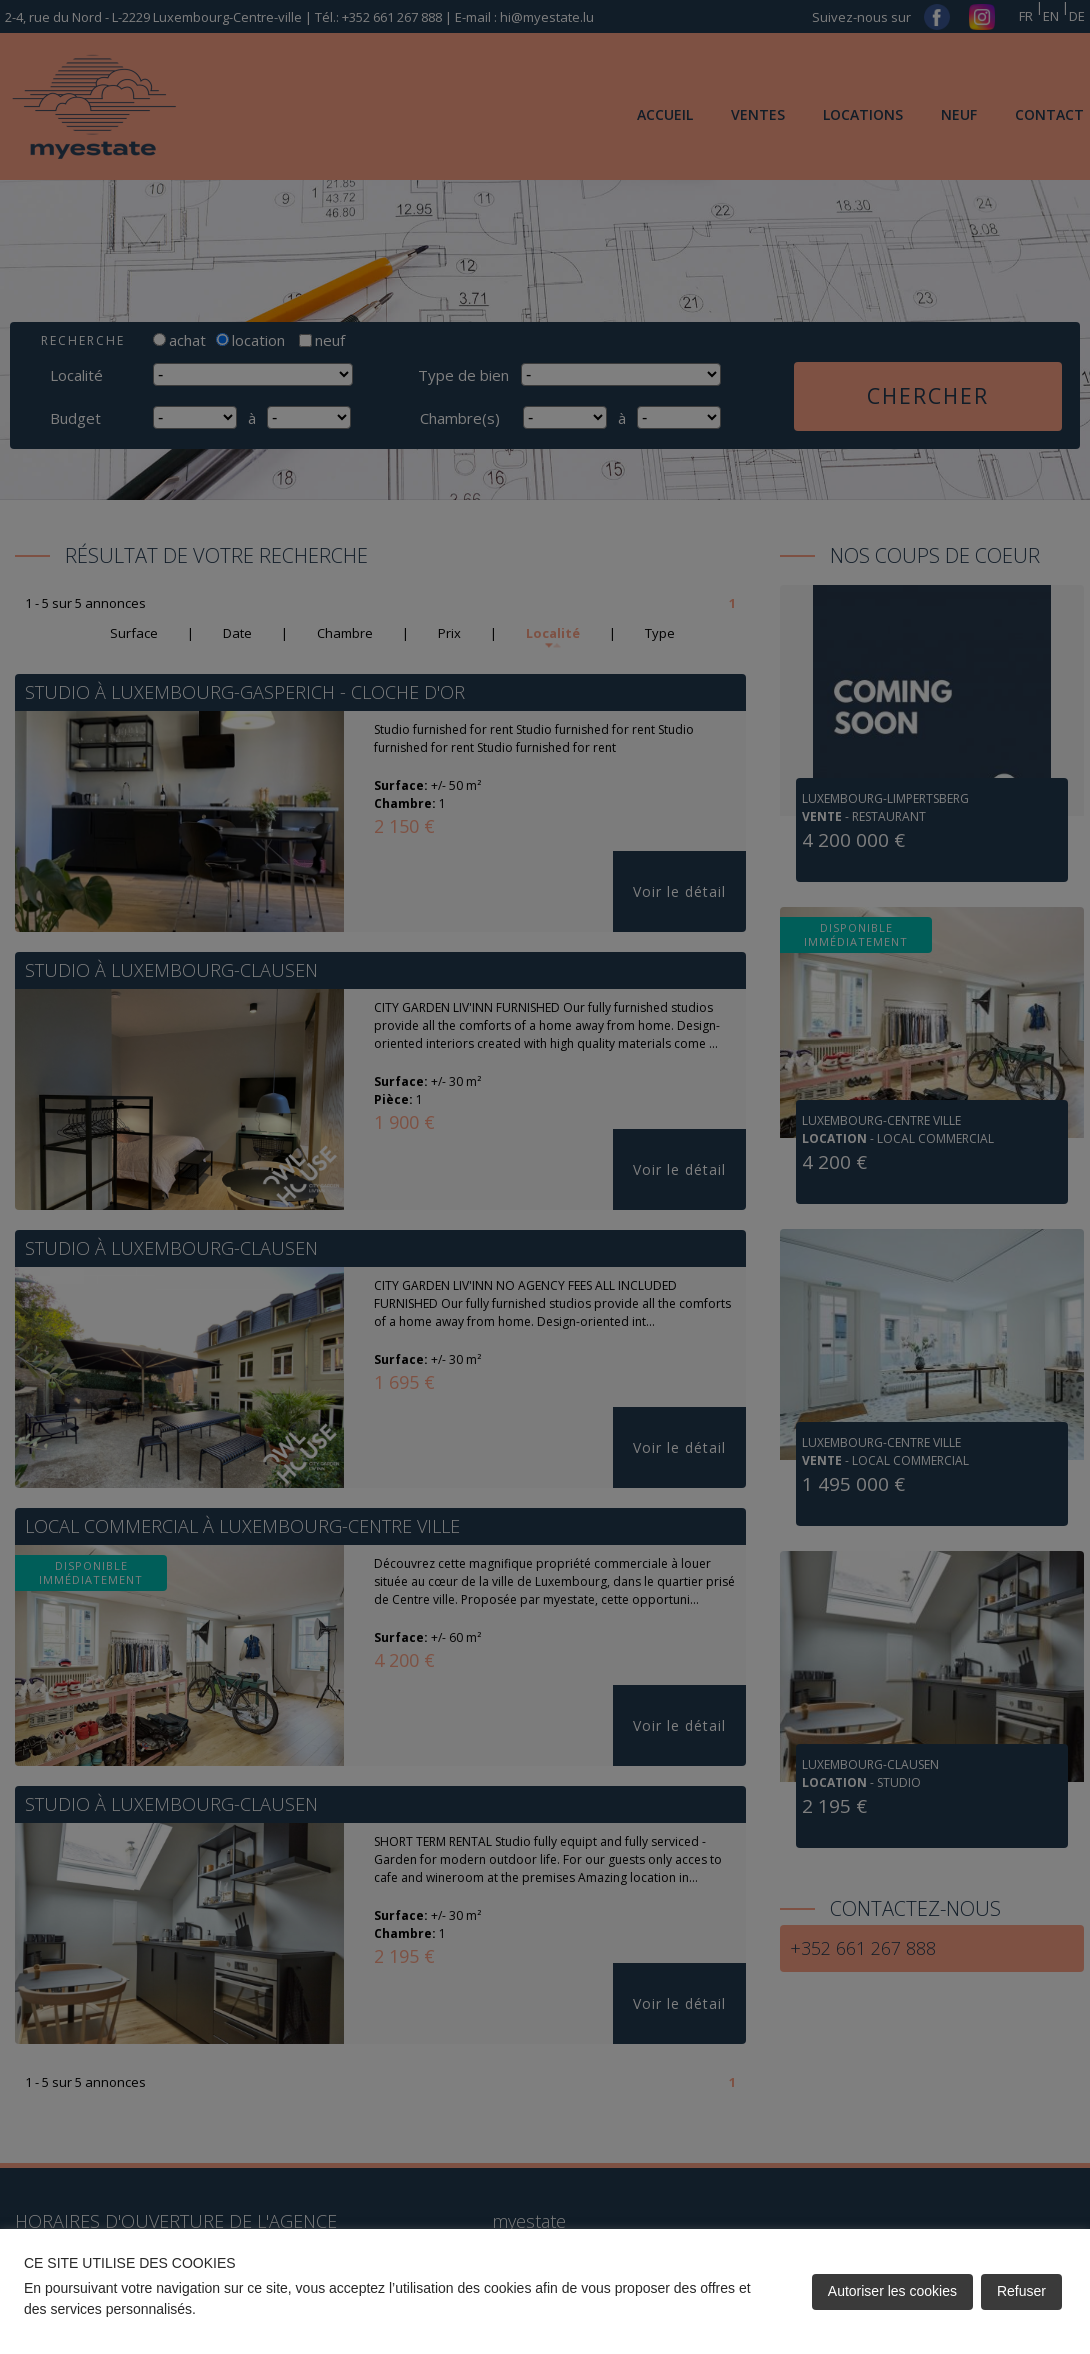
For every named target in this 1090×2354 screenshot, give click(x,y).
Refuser (1021, 2291)
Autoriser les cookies (892, 2291)
